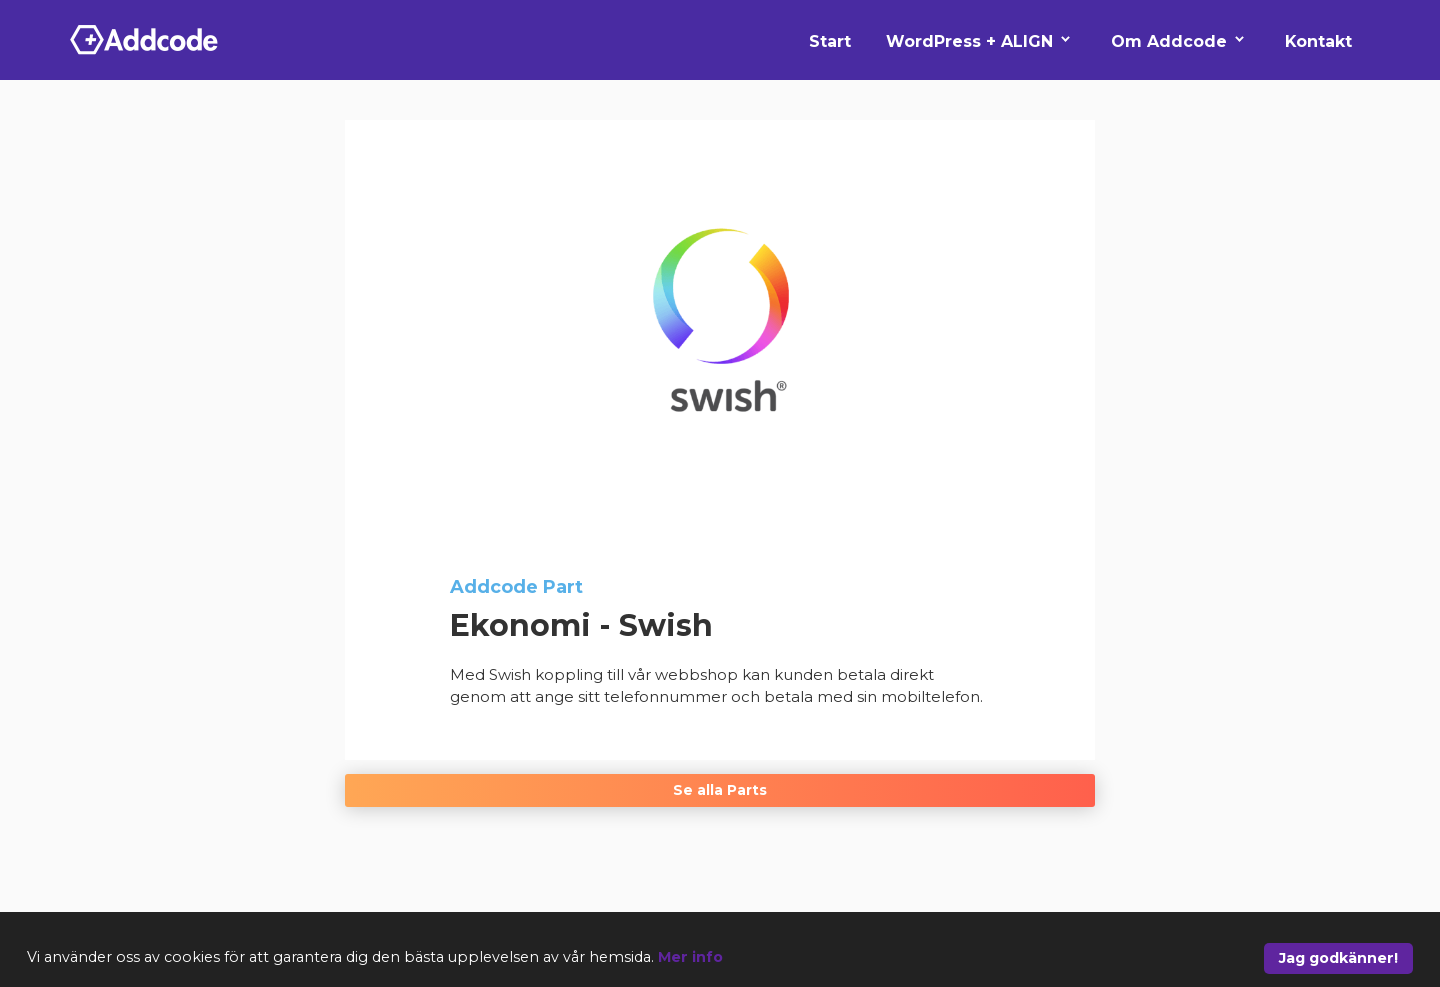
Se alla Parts (720, 790)
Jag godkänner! (1338, 958)
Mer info (690, 957)
